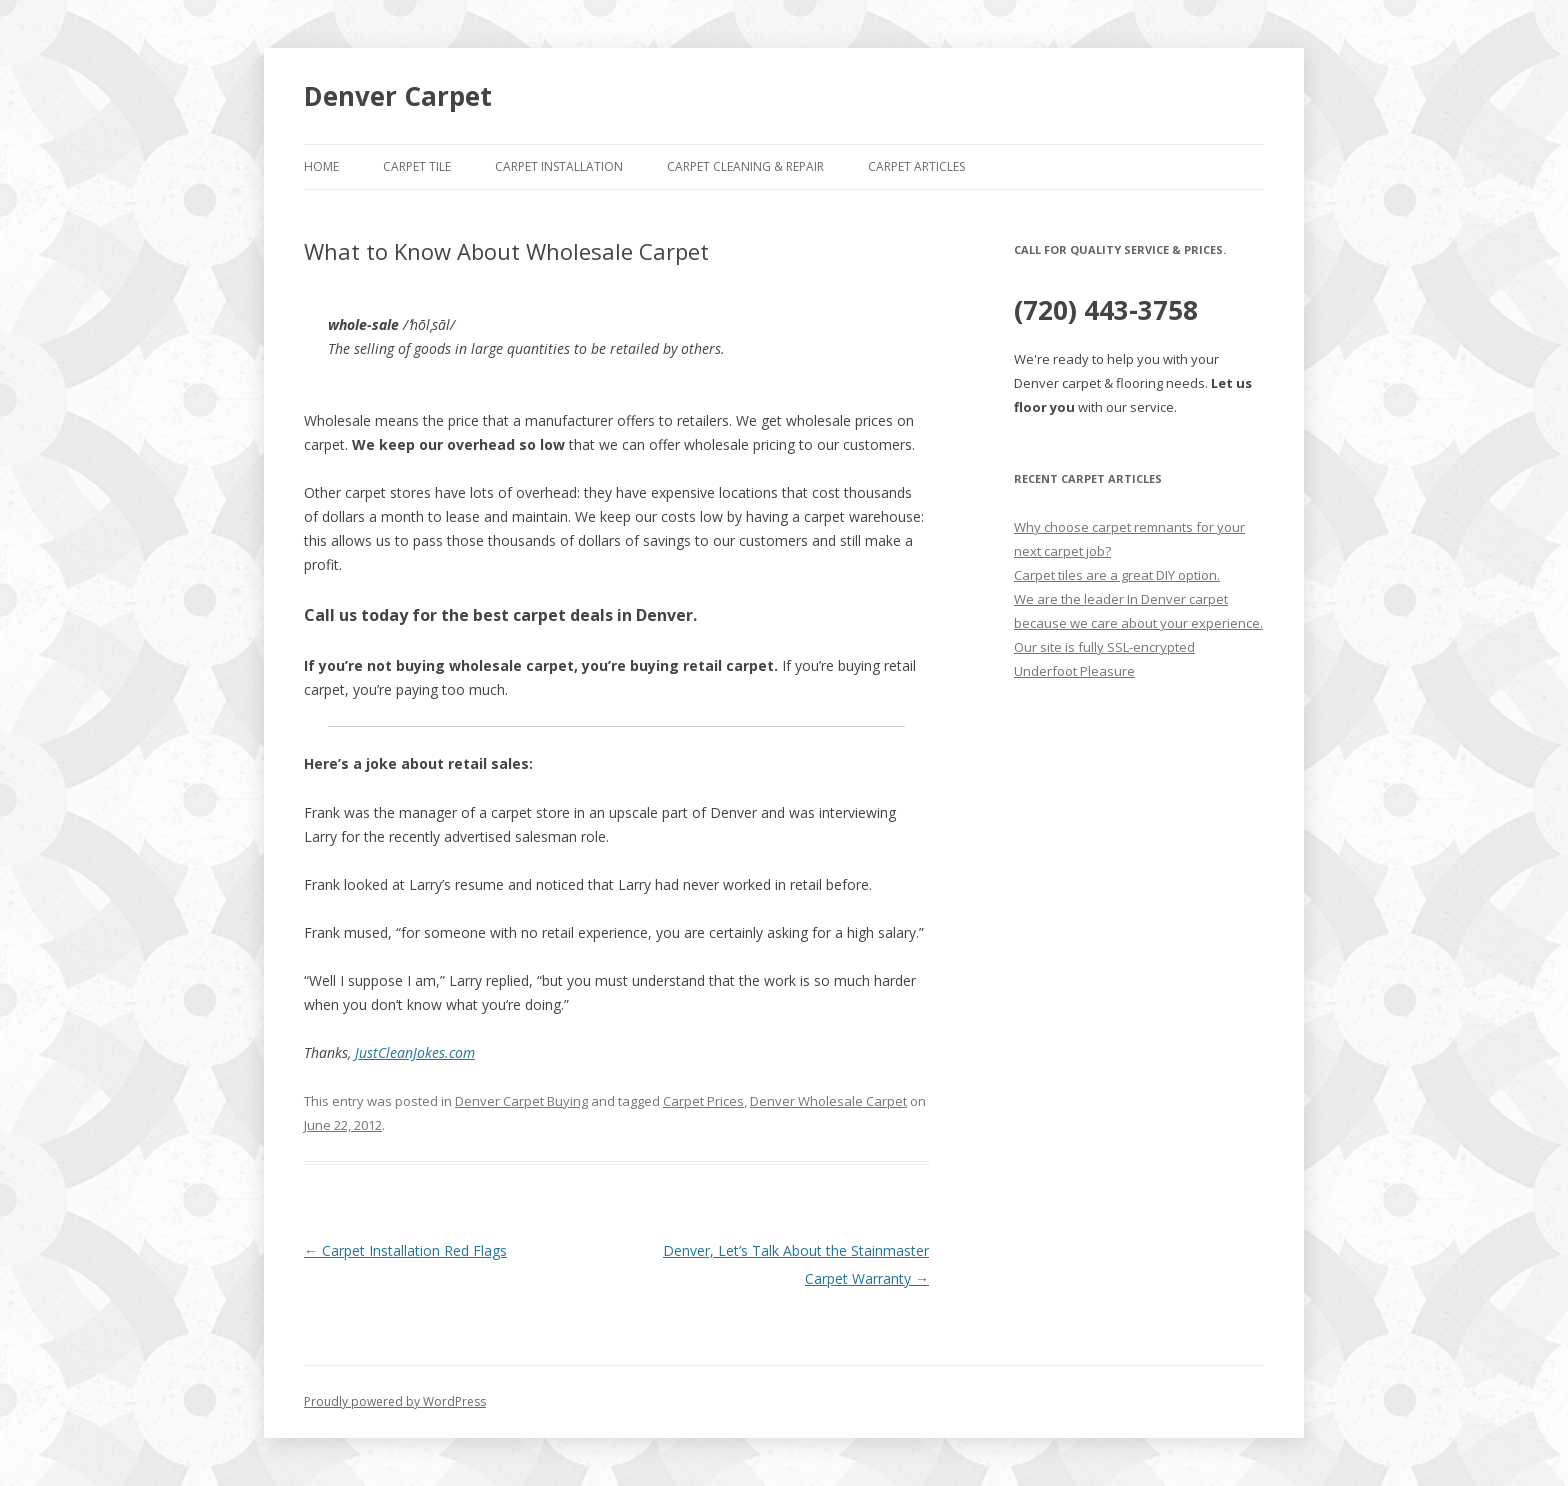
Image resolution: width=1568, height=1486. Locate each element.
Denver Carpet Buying (521, 1101)
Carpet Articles (916, 166)
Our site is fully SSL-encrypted (1104, 647)
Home (321, 166)
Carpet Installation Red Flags (405, 1250)
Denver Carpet (398, 96)
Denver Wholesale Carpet (828, 1101)
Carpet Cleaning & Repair (745, 166)
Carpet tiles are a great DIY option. (1117, 575)
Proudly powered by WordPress (395, 1401)
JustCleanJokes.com (415, 1052)
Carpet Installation (559, 166)
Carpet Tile (417, 166)
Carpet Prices (703, 1101)
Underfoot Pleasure (1074, 671)
